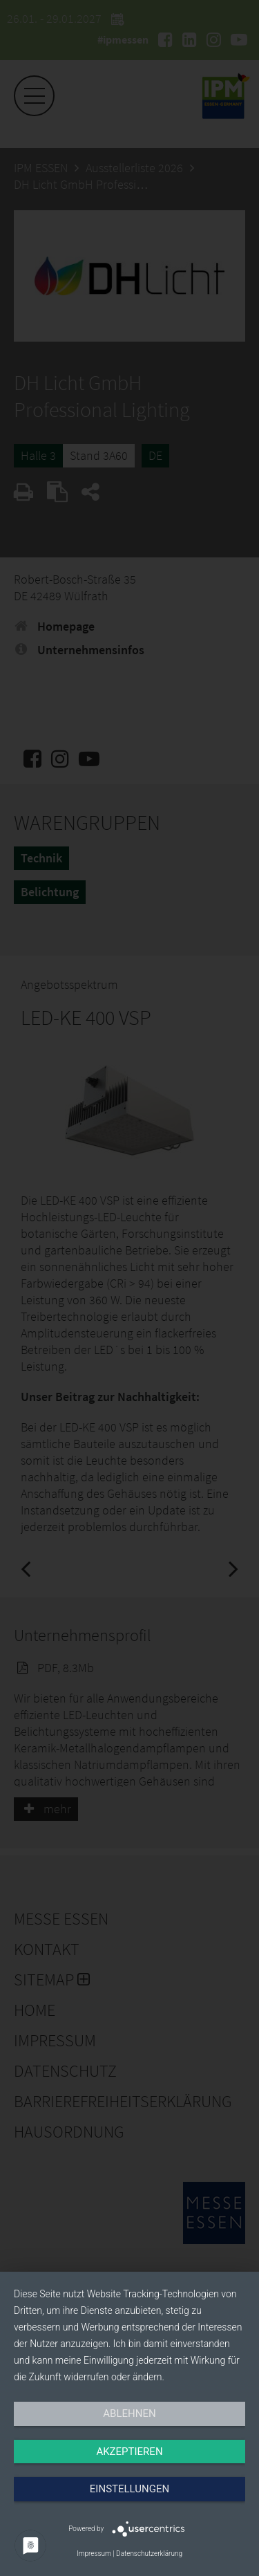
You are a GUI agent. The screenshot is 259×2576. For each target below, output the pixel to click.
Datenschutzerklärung (149, 2553)
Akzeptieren (129, 2451)
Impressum (94, 2553)
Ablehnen (129, 2413)
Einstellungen (129, 2489)
